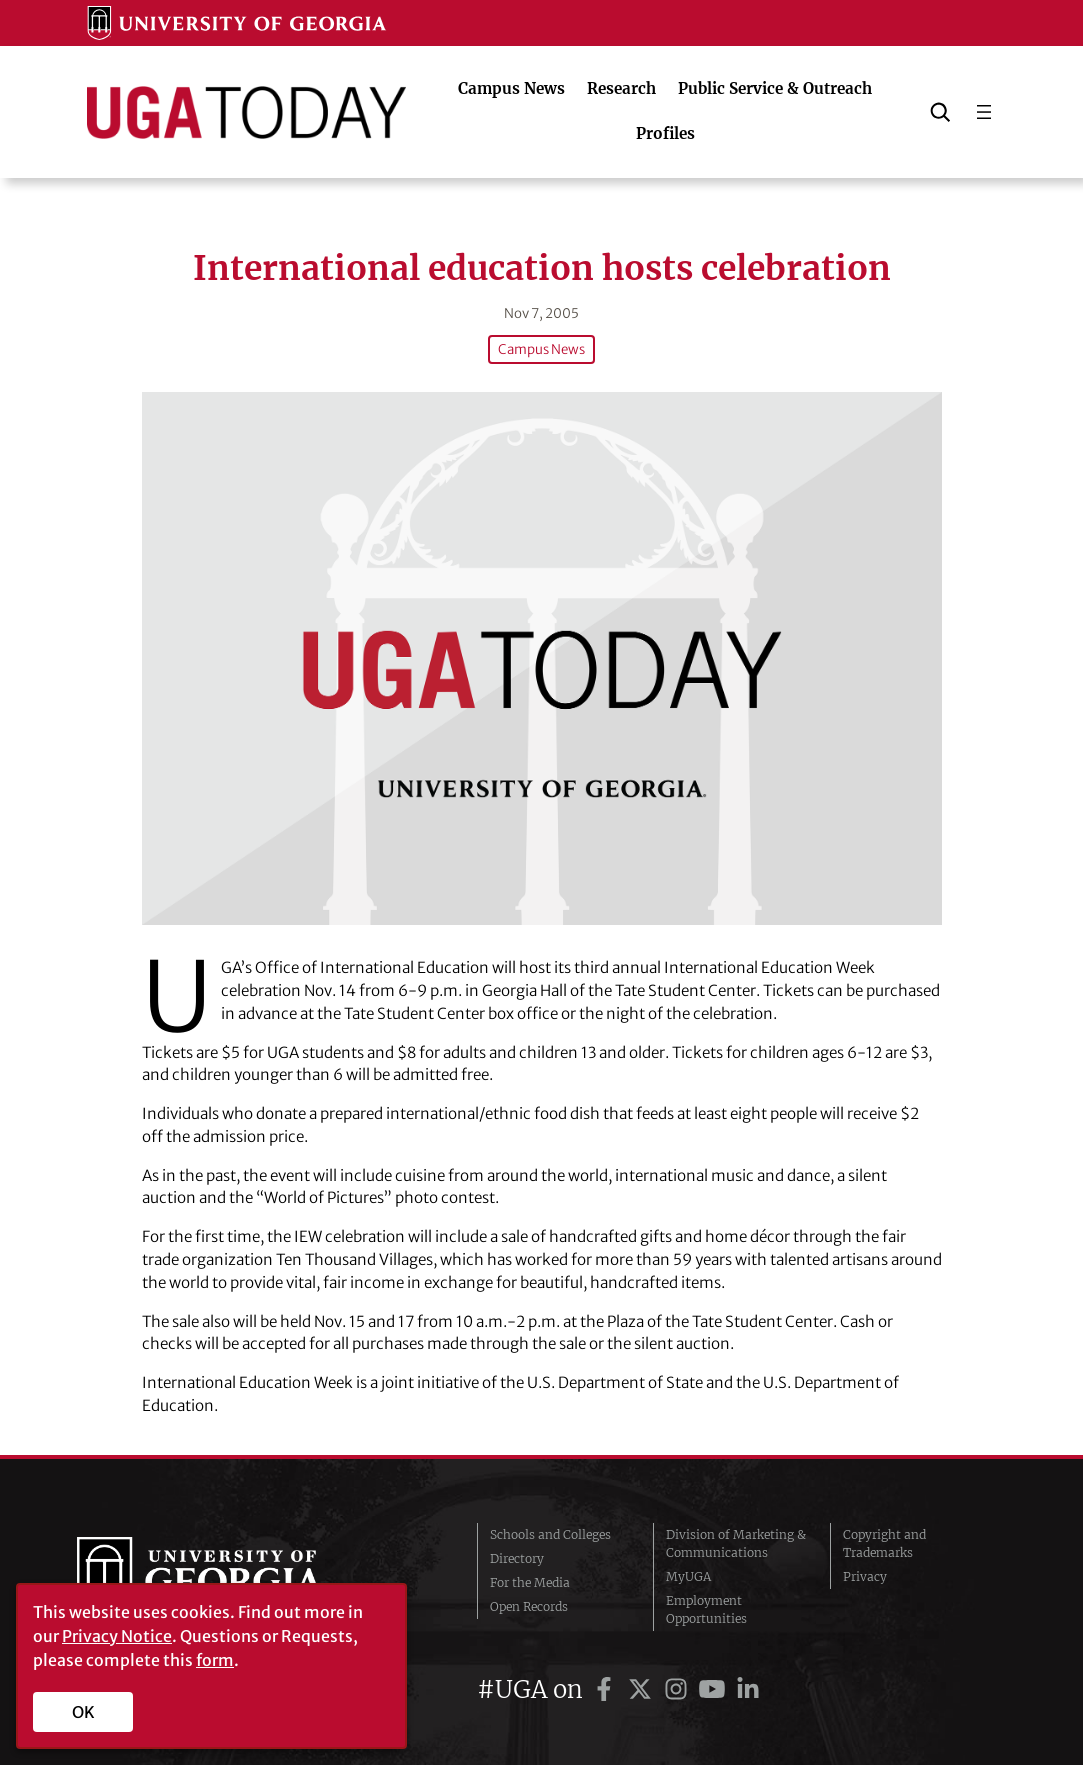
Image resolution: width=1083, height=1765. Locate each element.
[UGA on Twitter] (643, 1689)
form (215, 1660)
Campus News (541, 349)
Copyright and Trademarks (884, 1543)
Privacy (865, 1576)
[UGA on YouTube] (715, 1689)
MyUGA (688, 1576)
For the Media (530, 1582)
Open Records (529, 1606)
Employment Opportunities (706, 1609)
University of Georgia (227, 1577)
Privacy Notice (117, 1636)
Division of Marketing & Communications (736, 1543)
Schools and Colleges (550, 1534)
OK (83, 1712)
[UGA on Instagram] (679, 1689)
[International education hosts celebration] (542, 658)
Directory (517, 1558)
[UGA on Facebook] (607, 1689)
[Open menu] (984, 112)
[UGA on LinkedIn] (748, 1689)
